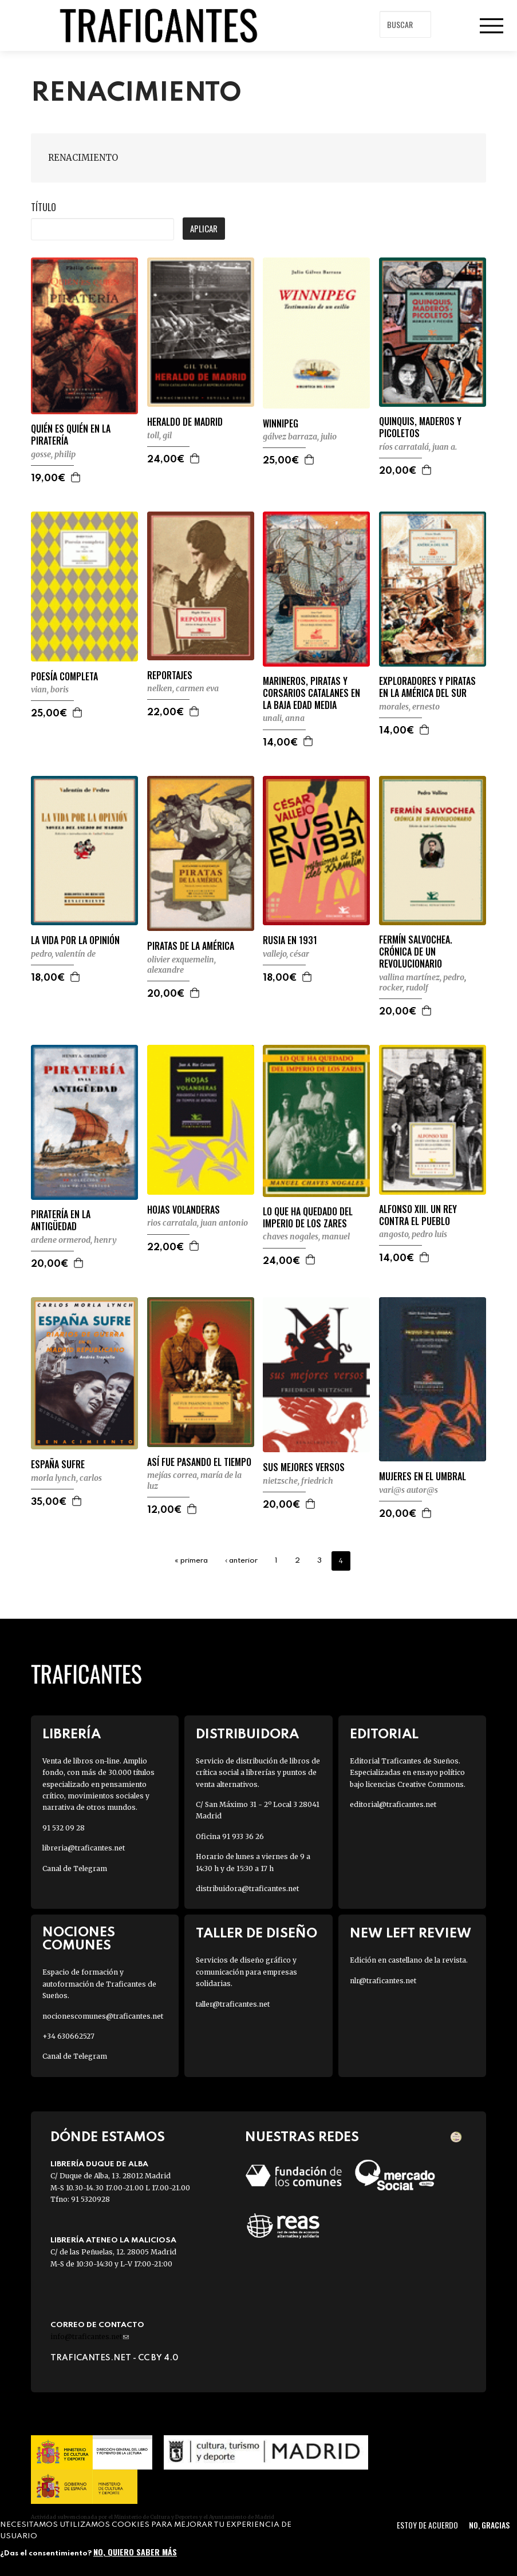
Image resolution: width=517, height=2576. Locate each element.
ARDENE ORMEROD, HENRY (74, 1240)
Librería (71, 1734)
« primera (191, 1560)
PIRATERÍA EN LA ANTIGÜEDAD (60, 1220)
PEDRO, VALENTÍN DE (63, 954)
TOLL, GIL (159, 435)
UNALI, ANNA (284, 718)
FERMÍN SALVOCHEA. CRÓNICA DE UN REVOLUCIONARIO (415, 951)
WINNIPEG (280, 424)
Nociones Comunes (78, 1939)
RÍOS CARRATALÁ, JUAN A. (418, 447)
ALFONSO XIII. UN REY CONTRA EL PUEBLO (418, 1215)
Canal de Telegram (74, 1868)
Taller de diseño (256, 1933)
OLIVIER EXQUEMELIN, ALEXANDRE (181, 964)
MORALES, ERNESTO (409, 707)
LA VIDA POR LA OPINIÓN (75, 940)
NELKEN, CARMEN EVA (183, 688)
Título (43, 207)
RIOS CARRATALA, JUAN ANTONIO (197, 1223)
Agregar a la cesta (76, 477)
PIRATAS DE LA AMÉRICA (190, 946)
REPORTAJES (169, 675)
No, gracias (489, 2525)
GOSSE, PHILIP (53, 454)
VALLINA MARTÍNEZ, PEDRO (421, 977)
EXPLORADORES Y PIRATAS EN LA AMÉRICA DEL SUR (427, 687)
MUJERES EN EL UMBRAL (422, 1477)
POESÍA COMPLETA (64, 677)
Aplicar (204, 228)
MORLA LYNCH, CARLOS (66, 1478)
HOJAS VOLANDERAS (183, 1210)
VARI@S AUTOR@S (408, 1490)
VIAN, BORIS (50, 689)
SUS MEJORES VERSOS (304, 1467)
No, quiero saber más (135, 2552)
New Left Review (410, 1933)
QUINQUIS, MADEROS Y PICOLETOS (420, 427)
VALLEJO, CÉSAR (286, 954)
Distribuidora (247, 1734)
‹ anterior (241, 1560)
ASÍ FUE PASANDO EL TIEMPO (199, 1462)
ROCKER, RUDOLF (403, 987)
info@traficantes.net (89, 2336)
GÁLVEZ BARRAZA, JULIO (300, 436)
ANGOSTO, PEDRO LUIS (413, 1234)
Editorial (384, 1734)
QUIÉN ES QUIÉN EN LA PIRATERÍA (70, 435)
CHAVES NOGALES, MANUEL (306, 1236)
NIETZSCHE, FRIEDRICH (298, 1481)
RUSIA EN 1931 (290, 940)
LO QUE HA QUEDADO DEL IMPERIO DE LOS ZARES (308, 1218)
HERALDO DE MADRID (185, 422)
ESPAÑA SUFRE (58, 1465)
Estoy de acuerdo (427, 2525)
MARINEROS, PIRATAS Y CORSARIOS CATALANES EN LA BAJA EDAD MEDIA (311, 693)
